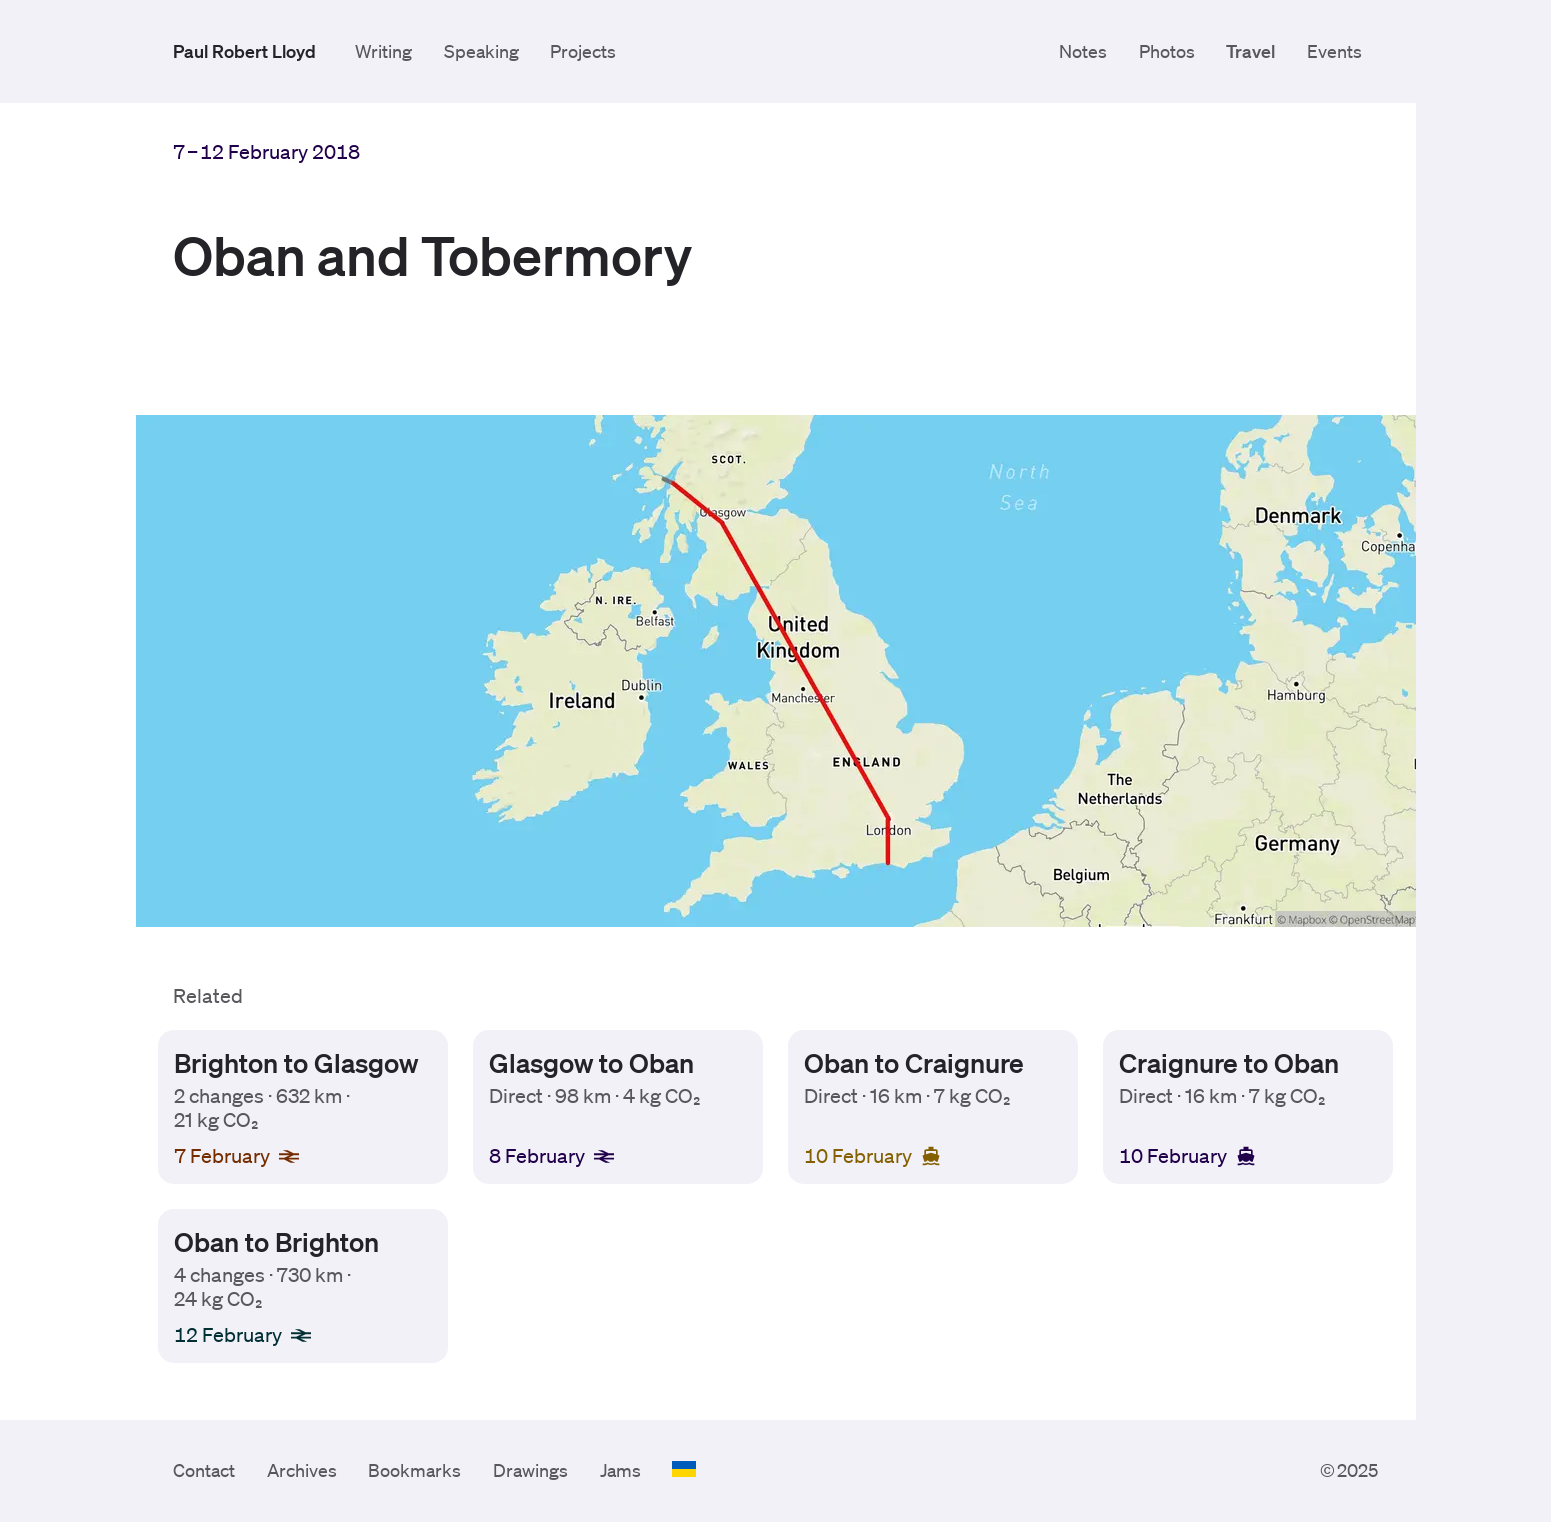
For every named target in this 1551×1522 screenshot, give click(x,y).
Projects (583, 51)
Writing (383, 51)
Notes (1083, 51)
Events (1334, 51)
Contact (204, 1470)
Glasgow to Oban (591, 1062)
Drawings (530, 1470)
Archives (302, 1470)
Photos (1167, 51)
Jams (620, 1470)
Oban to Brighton (275, 1241)
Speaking (481, 51)
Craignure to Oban (1229, 1062)
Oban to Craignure (914, 1062)
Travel (1250, 51)
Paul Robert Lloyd (244, 51)
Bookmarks (414, 1470)
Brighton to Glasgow (295, 1062)
